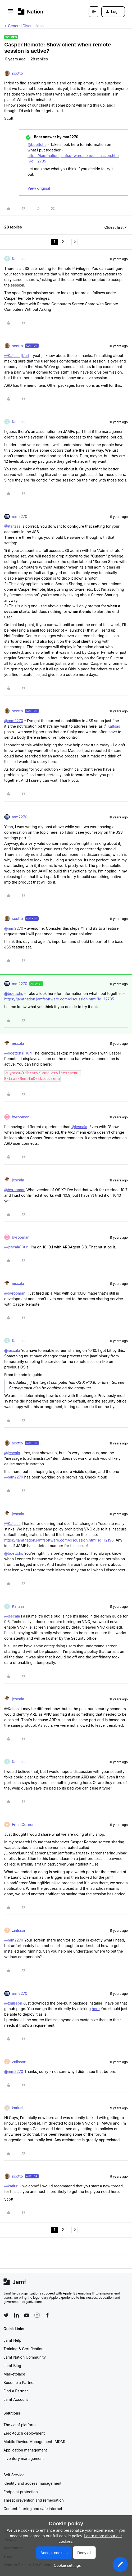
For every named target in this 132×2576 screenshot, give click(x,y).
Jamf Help (12, 2340)
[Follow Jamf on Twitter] (6, 2315)
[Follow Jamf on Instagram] (37, 2315)
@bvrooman (14, 1189)
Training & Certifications (24, 2348)
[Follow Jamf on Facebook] (47, 2315)
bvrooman (20, 1117)
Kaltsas (18, 258)
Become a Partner (19, 2382)
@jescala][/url (16, 1247)
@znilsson (13, 2003)
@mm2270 (13, 720)
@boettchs (37, 144)
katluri (17, 2108)
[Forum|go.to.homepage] (30, 11)
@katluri (11, 2186)
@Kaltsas (12, 526)
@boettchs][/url (18, 1053)
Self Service (14, 2475)
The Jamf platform (19, 2424)
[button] (10, 12)
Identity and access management (32, 2483)
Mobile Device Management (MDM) (34, 2441)
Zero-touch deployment (24, 2433)
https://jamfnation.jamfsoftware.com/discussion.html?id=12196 (58, 1540)
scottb (17, 73)
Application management (25, 2450)
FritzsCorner (23, 1824)
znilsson (19, 1930)
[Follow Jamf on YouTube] (26, 2315)
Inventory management (23, 2458)
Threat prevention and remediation (33, 2500)
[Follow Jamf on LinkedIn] (16, 2315)
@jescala (79, 1126)
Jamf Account (15, 2399)
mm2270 (19, 516)
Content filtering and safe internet (32, 2508)
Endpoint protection (20, 2491)
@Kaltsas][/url (16, 355)
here (96, 2008)
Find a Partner (15, 2391)
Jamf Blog (12, 2365)
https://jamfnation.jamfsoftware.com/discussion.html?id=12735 (59, 999)
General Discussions (26, 25)
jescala (18, 1043)
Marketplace (14, 2374)
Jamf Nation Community (24, 2357)
